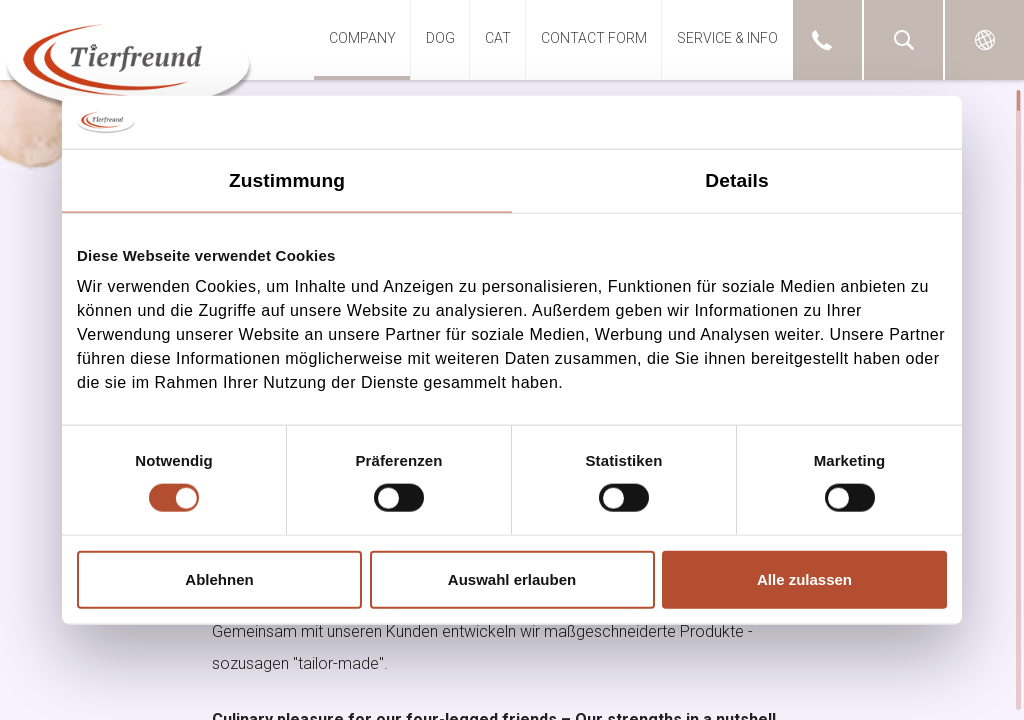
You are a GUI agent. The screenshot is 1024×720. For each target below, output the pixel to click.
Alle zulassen (804, 578)
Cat (498, 38)
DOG (440, 38)
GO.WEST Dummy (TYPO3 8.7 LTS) (129, 63)
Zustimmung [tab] (287, 179)
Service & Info (727, 38)
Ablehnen (219, 578)
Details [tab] (737, 179)
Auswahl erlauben (512, 578)
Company (362, 38)
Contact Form (594, 38)
